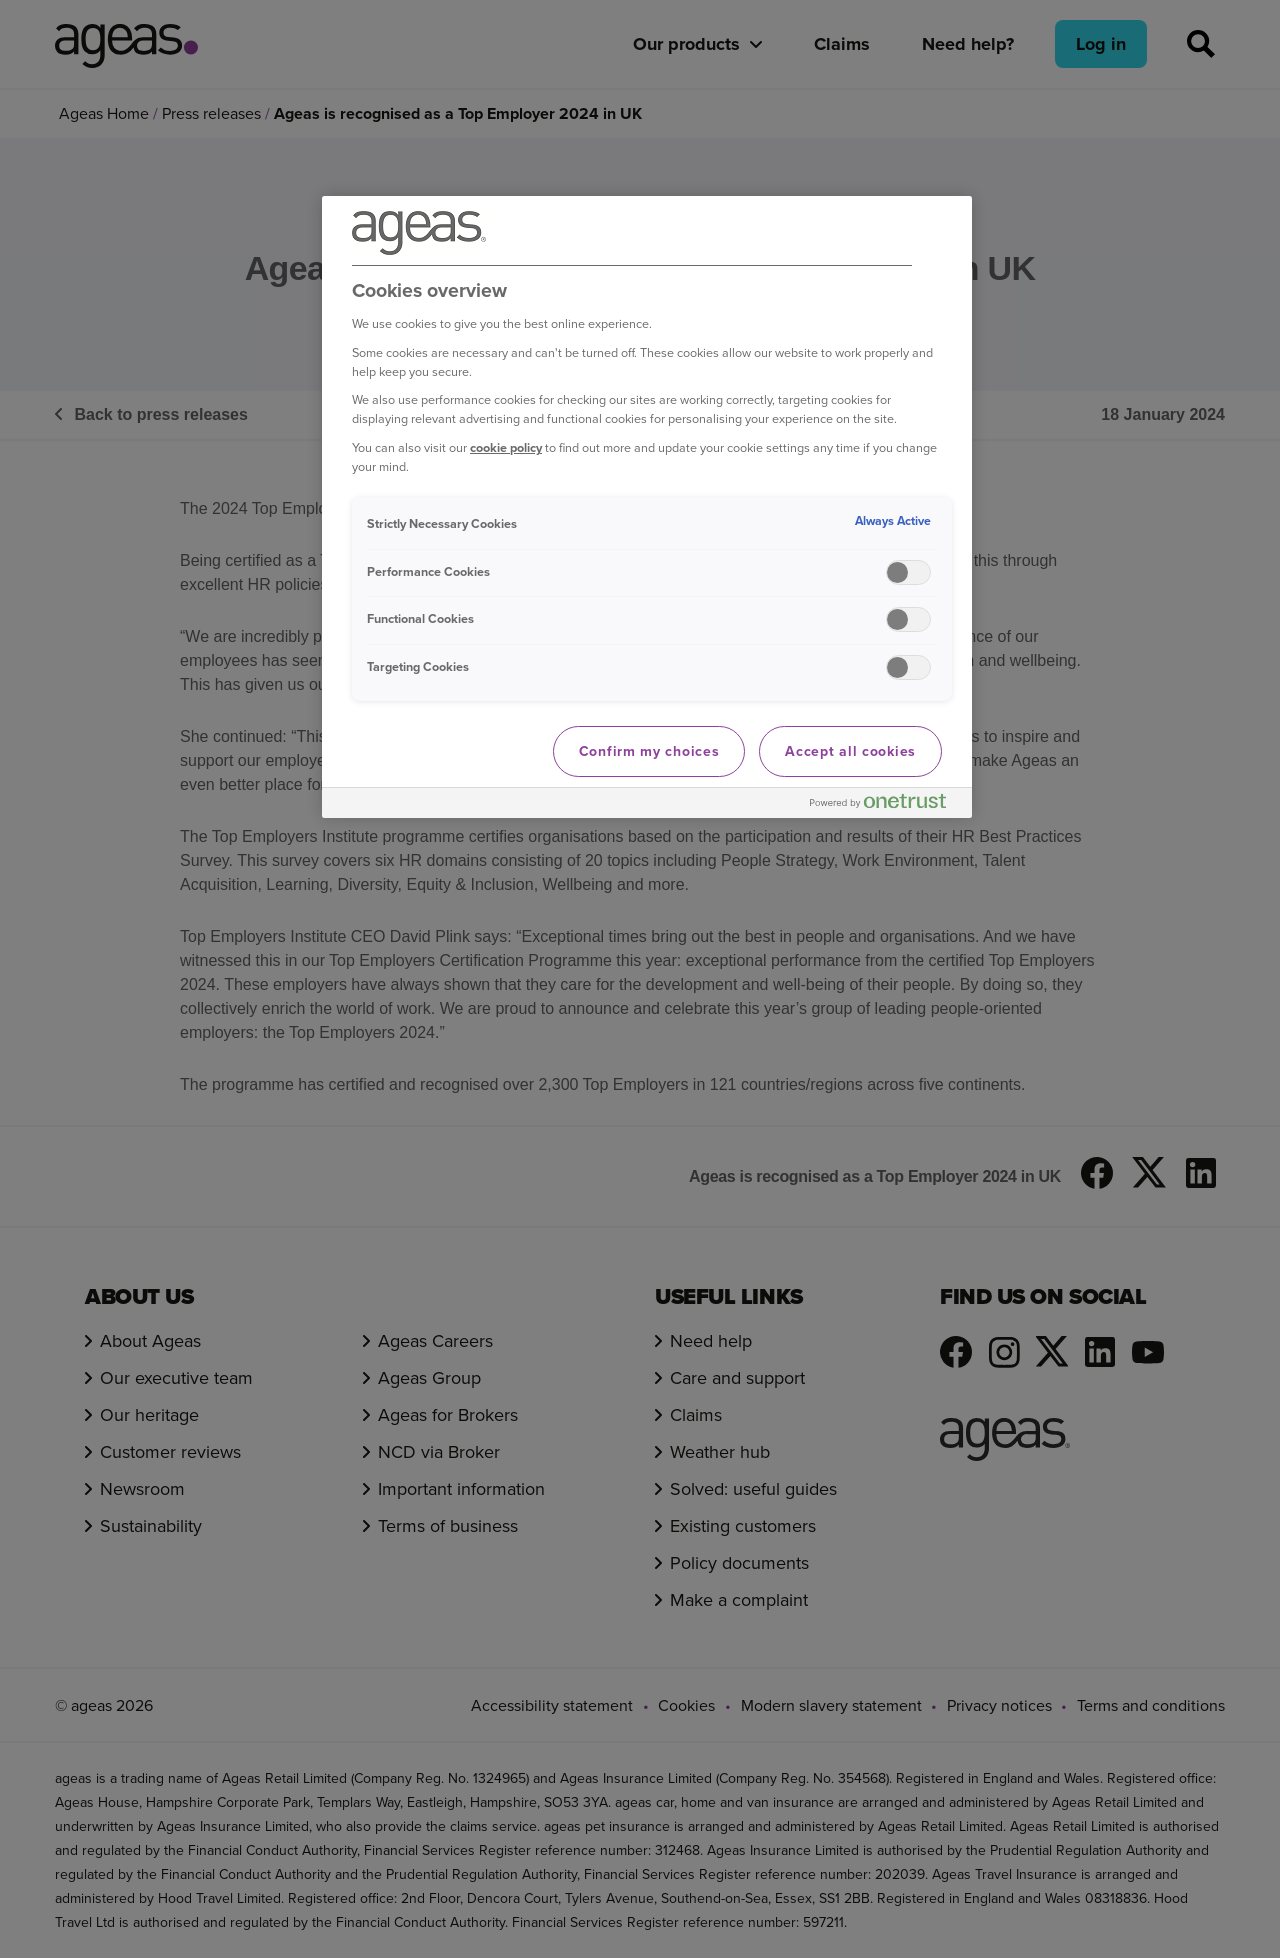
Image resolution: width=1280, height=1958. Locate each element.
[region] (647, 507)
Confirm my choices (649, 751)
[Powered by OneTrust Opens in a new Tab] (886, 805)
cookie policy (506, 447)
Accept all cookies (850, 751)
